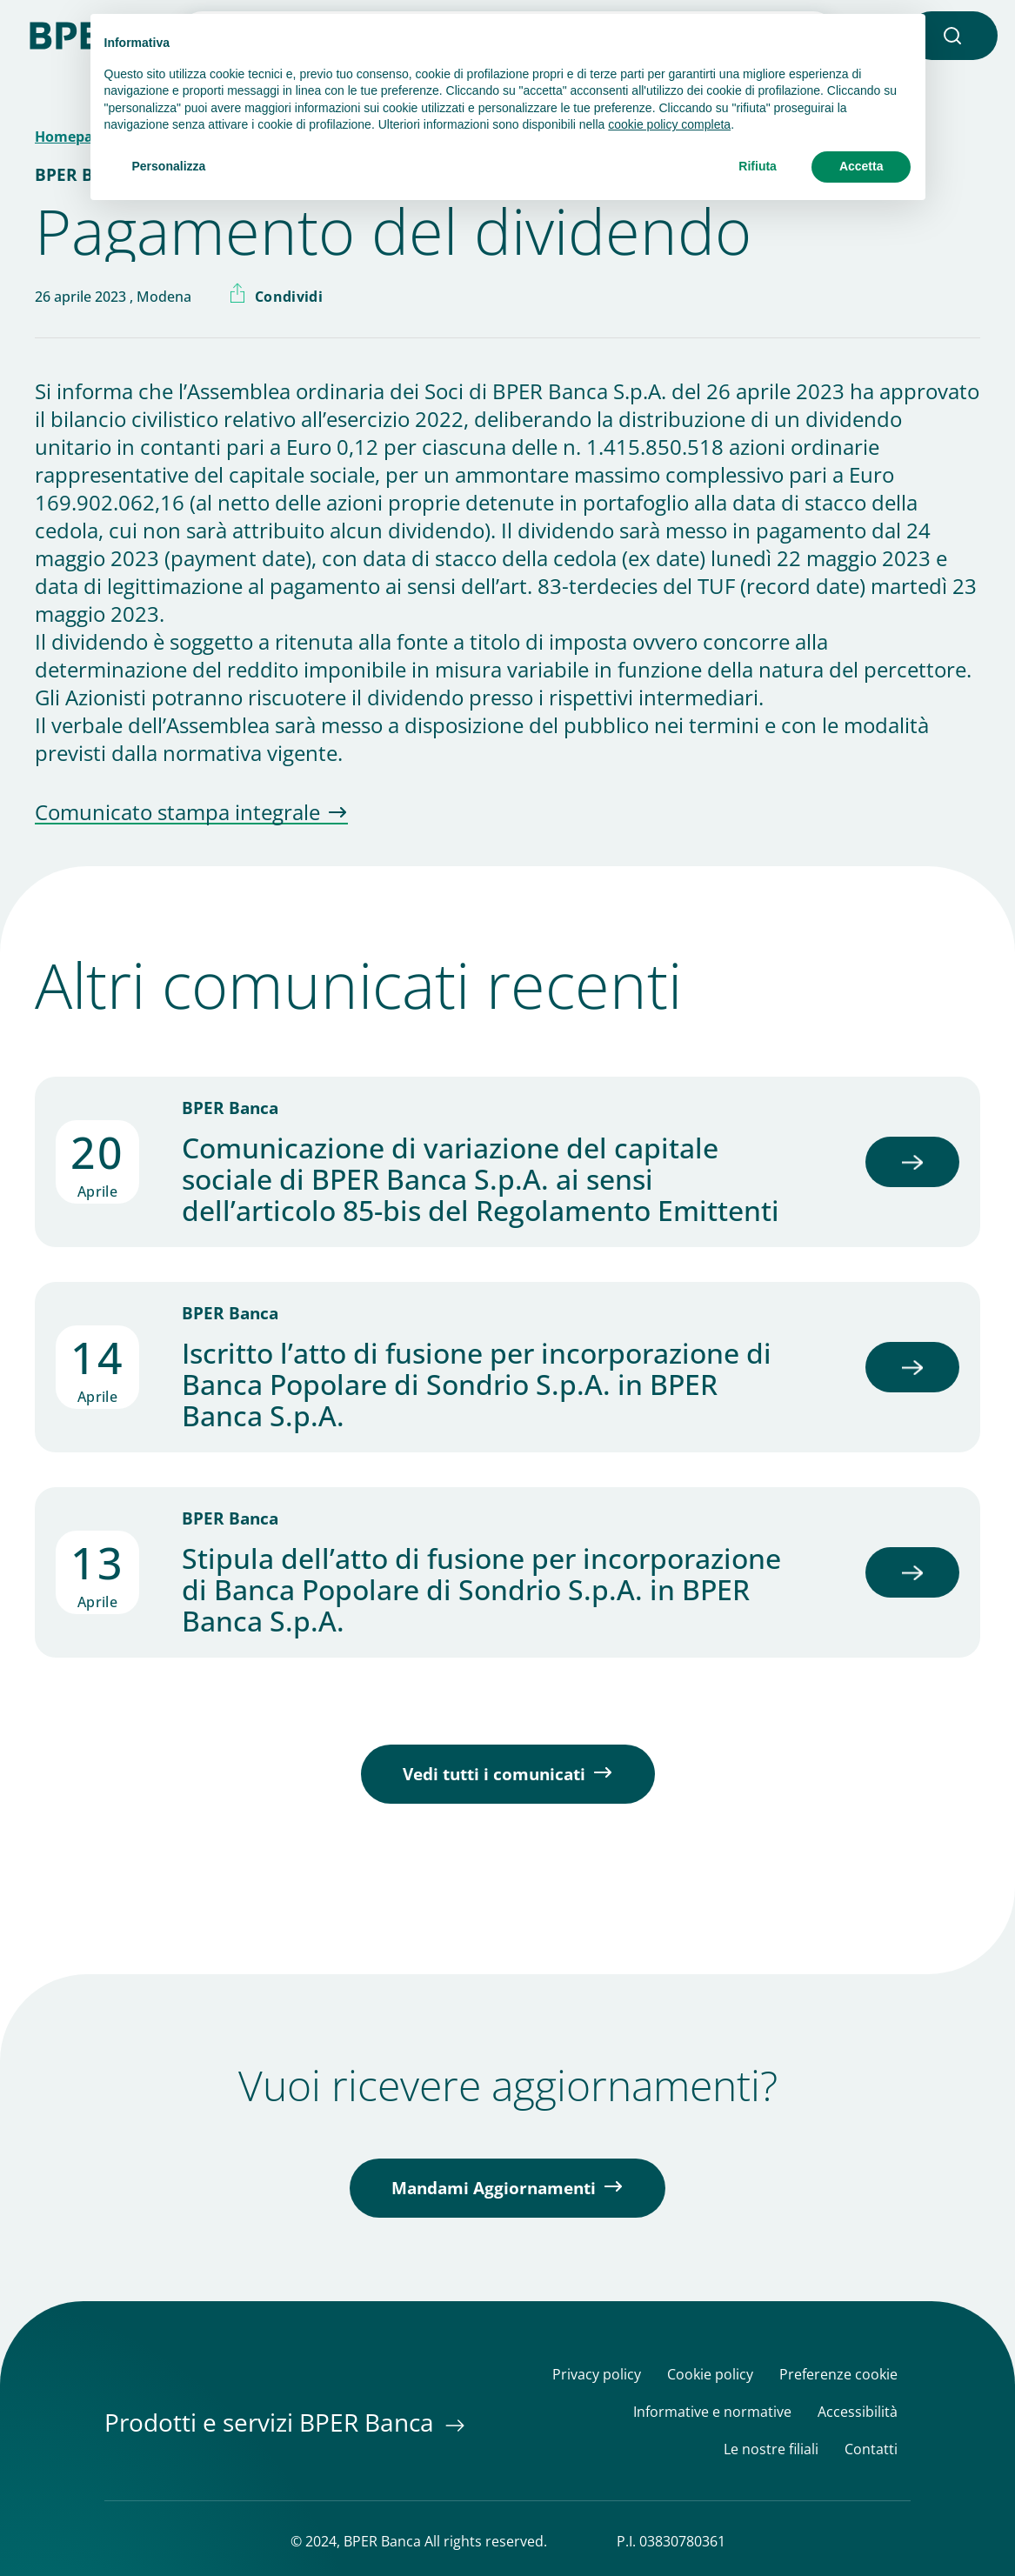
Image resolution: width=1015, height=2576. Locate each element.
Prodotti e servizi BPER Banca (272, 2422)
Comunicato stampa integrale (177, 813)
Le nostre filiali (771, 2449)
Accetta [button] (861, 166)
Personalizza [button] (169, 166)
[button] (952, 35)
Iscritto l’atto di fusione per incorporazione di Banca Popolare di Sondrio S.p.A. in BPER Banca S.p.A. (476, 1384)
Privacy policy (596, 2374)
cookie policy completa (669, 124)
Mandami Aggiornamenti (493, 2188)
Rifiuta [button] (757, 166)
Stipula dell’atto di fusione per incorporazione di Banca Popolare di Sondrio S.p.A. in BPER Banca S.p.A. (481, 1590)
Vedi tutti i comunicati (494, 1774)
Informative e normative (712, 2412)
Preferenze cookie (838, 2374)
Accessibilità (858, 2412)
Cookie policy (710, 2374)
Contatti (871, 2449)
